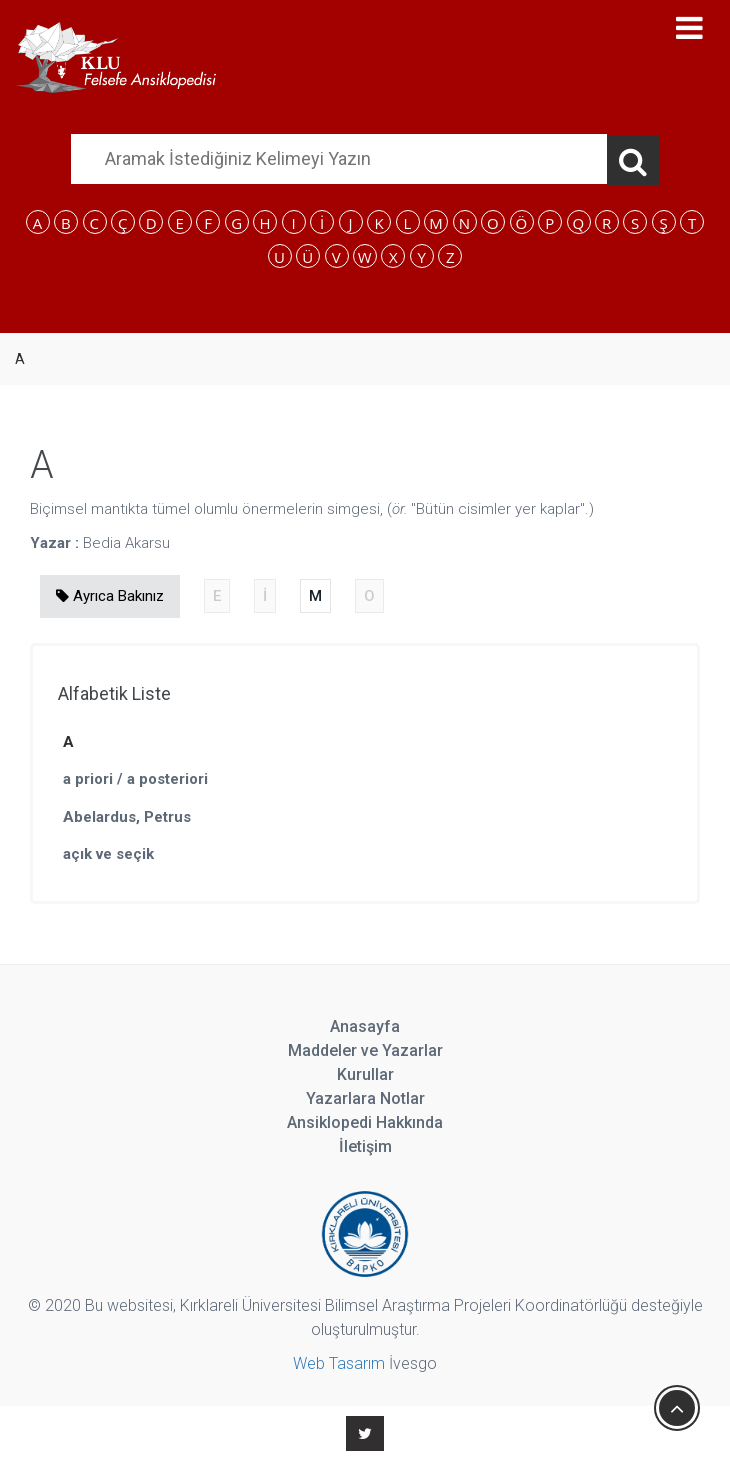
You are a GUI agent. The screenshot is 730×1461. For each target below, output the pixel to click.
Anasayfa (365, 1026)
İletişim (365, 1146)
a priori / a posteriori (135, 779)
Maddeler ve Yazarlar (365, 1050)
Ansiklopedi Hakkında (365, 1122)
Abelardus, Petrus (127, 817)
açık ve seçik (108, 854)
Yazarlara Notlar (365, 1098)
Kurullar (365, 1074)
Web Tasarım (339, 1363)
